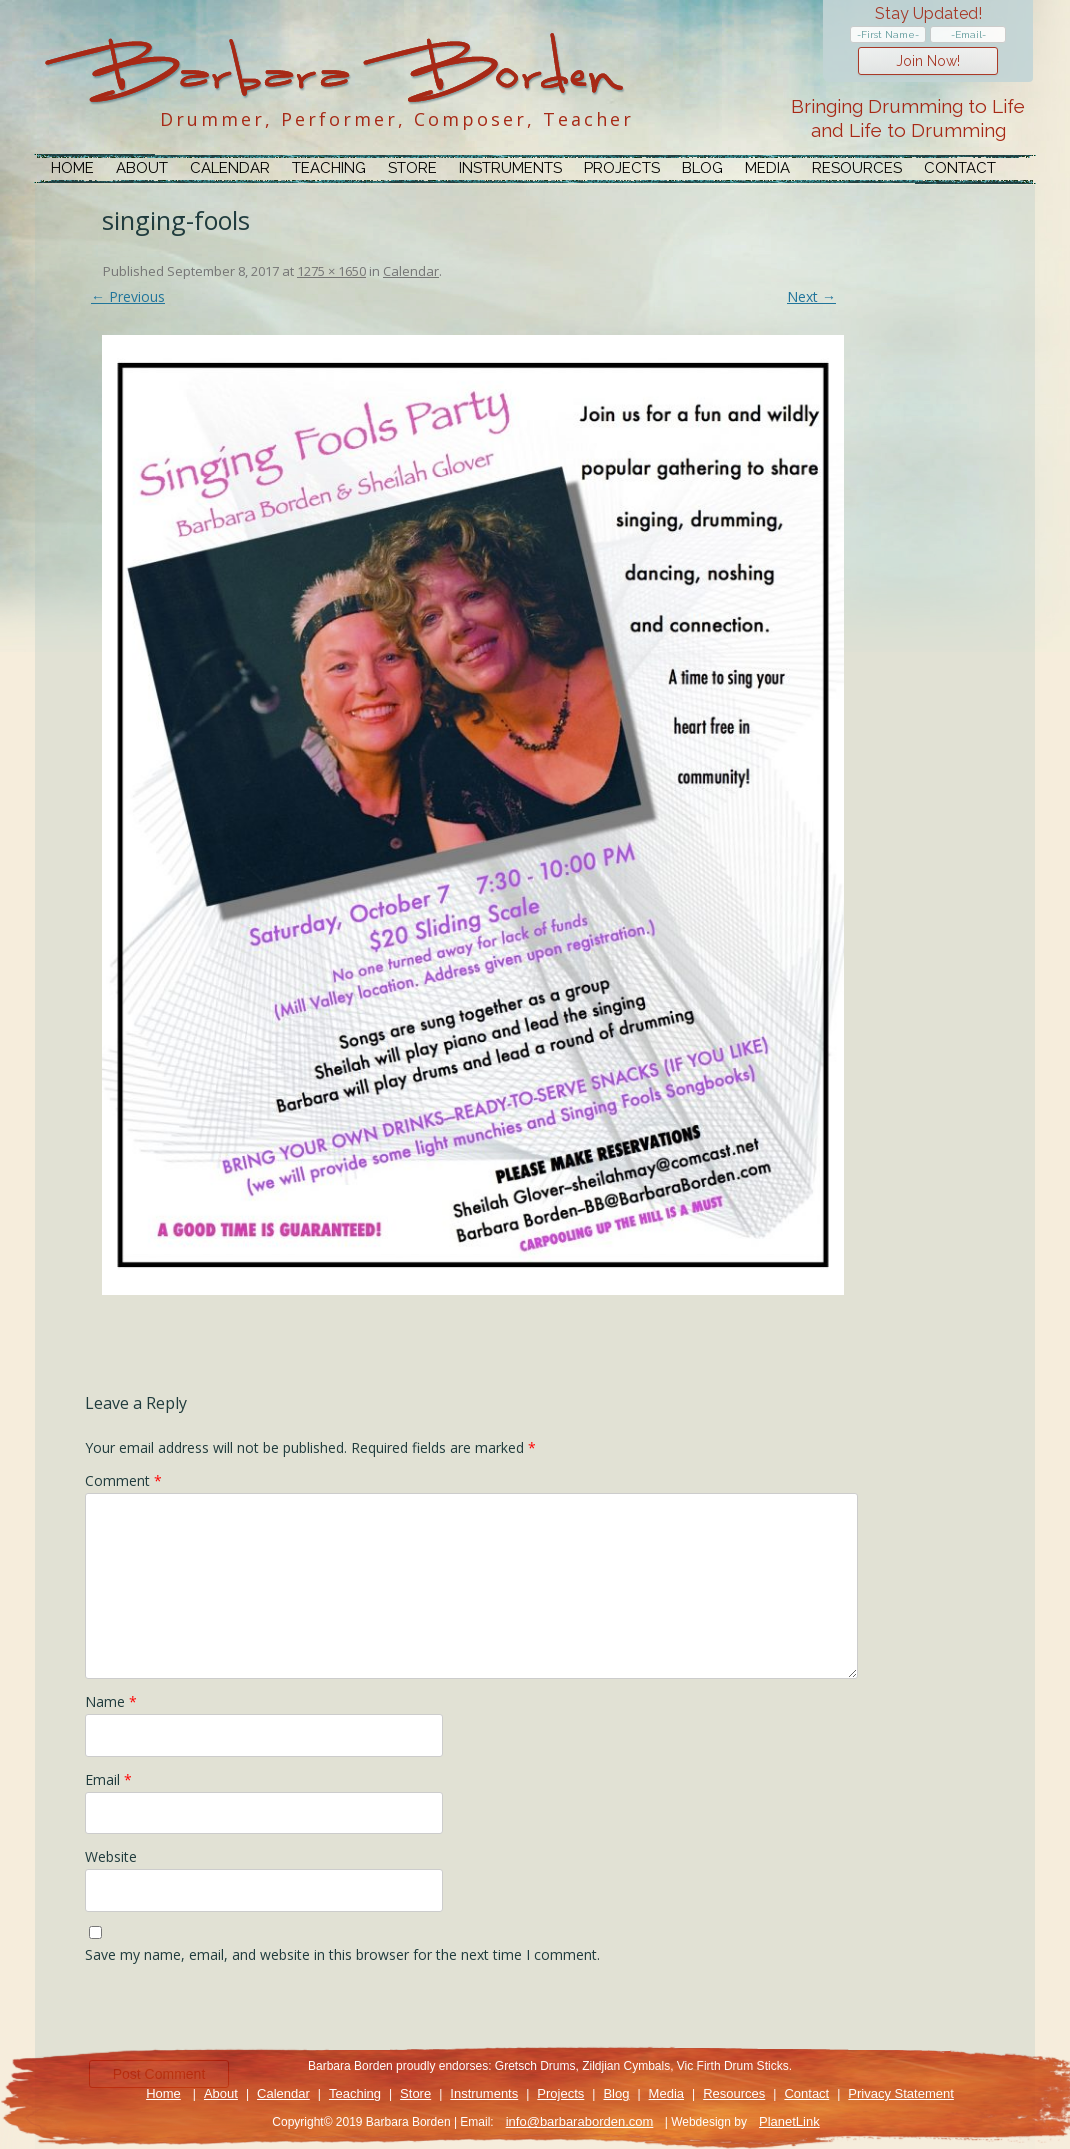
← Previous (128, 296)
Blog (702, 168)
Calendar (230, 168)
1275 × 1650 (331, 271)
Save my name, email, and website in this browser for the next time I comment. (342, 1954)
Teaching (329, 168)
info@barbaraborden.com (580, 2121)
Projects (622, 168)
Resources (857, 168)
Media (767, 168)
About (142, 168)
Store (412, 168)
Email (108, 1779)
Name (111, 1701)
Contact (960, 168)
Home (72, 168)
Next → (811, 296)
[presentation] (237, 2017)
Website (111, 1856)
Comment (123, 1480)
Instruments (510, 168)
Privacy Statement (901, 2093)
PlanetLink (789, 2121)
